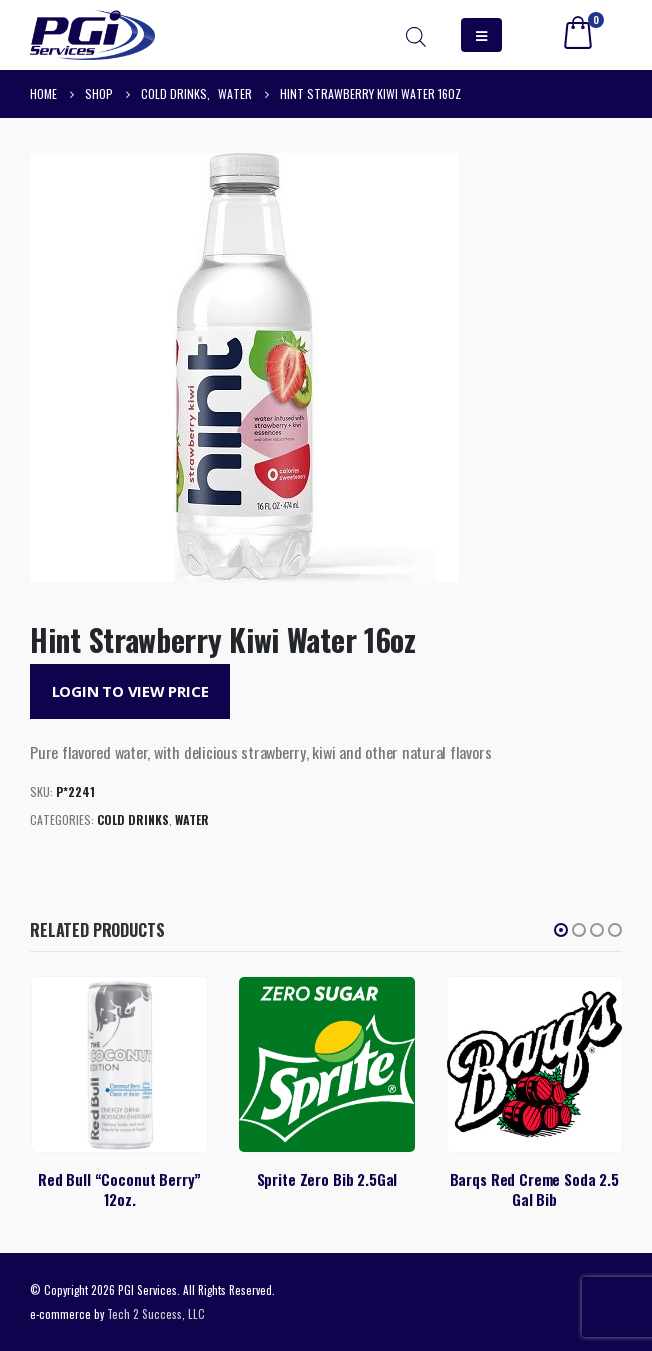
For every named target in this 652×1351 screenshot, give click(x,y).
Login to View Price (130, 691)
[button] (561, 930)
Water (192, 819)
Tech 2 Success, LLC (156, 1313)
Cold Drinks (133, 819)
